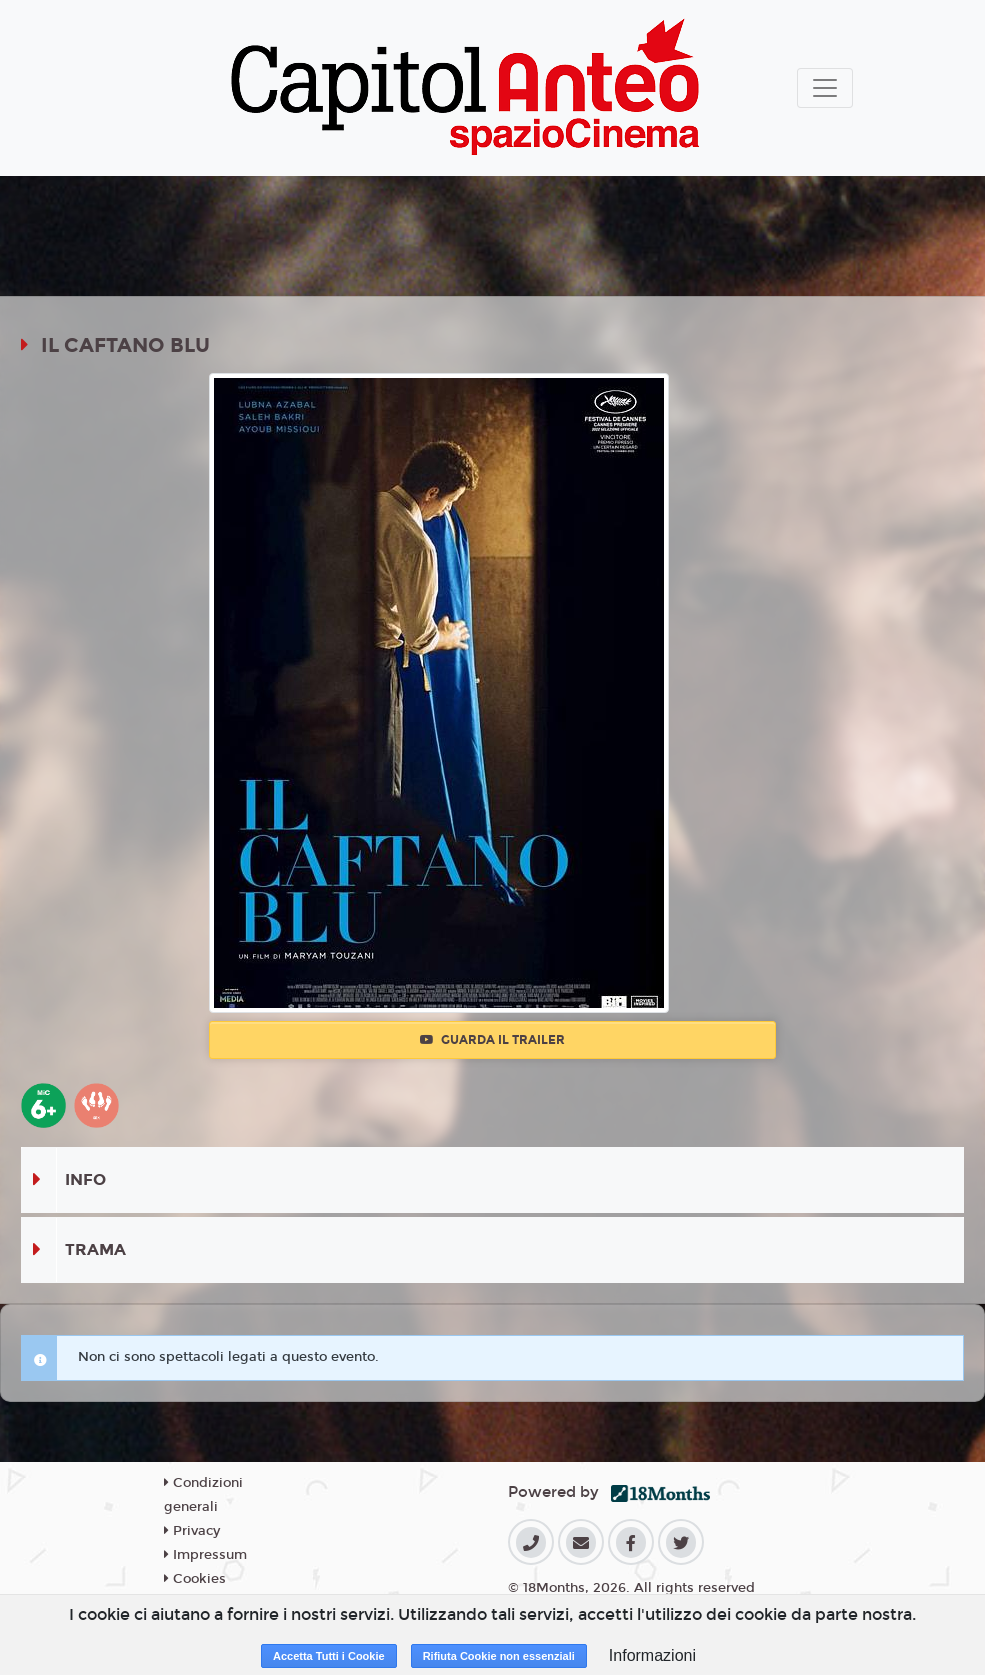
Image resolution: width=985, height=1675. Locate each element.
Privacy (192, 1531)
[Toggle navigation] (825, 88)
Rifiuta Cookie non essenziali (499, 1656)
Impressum (205, 1555)
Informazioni (652, 1655)
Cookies (195, 1579)
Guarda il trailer (492, 1040)
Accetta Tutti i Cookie (329, 1656)
